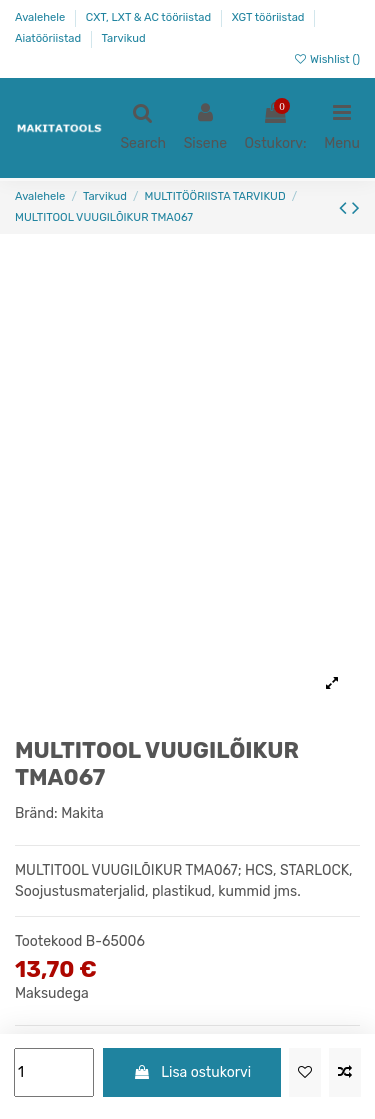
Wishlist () (326, 59)
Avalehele (41, 17)
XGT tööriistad (270, 17)
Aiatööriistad (49, 38)
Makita (82, 813)
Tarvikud (124, 38)
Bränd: (36, 813)
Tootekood (48, 941)
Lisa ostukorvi (192, 1072)
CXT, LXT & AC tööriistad (150, 17)
